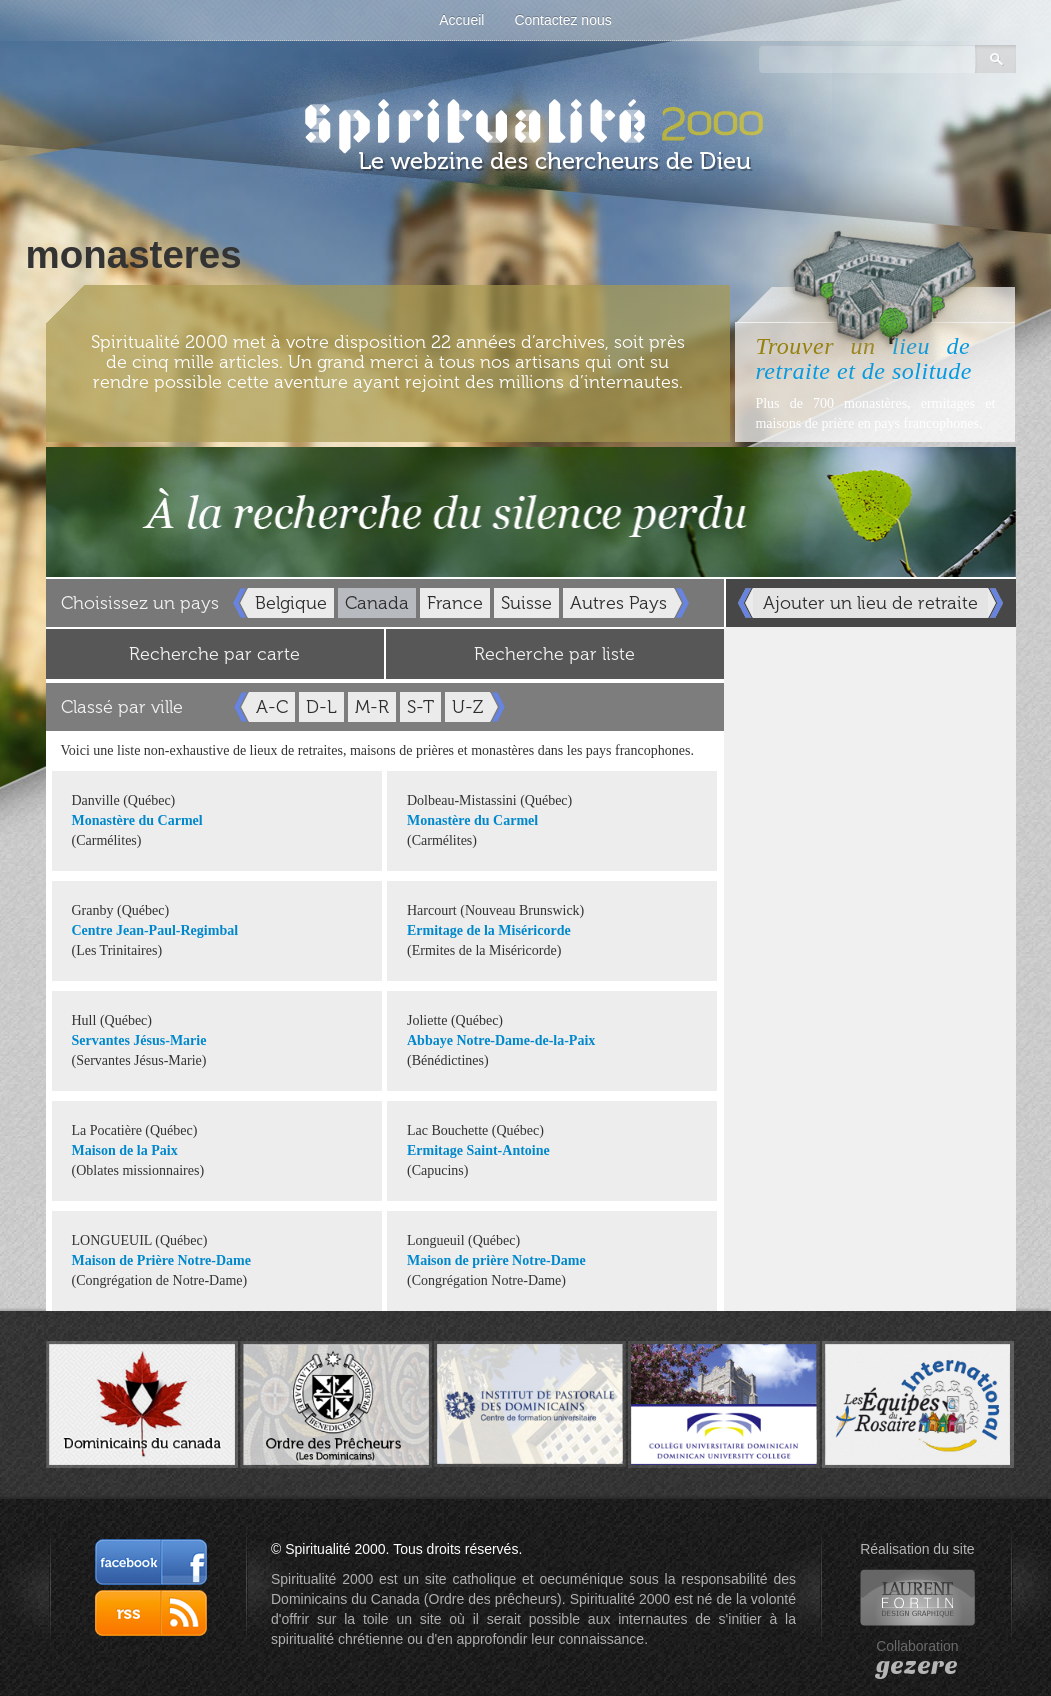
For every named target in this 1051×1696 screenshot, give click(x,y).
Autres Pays (618, 603)
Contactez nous (562, 20)
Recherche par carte (214, 654)
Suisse (526, 603)
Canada (377, 603)
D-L (321, 707)
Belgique (291, 603)
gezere (917, 1666)
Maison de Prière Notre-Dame (161, 1260)
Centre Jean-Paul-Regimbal (155, 930)
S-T (420, 707)
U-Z (467, 707)
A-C (272, 707)
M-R (372, 707)
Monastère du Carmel (137, 820)
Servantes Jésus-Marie (139, 1040)
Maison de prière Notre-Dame (496, 1260)
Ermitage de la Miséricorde (489, 930)
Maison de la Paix (125, 1150)
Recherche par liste (554, 654)
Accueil (461, 20)
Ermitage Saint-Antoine (478, 1150)
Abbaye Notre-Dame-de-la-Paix (501, 1040)
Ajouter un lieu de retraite (870, 603)
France (455, 603)
